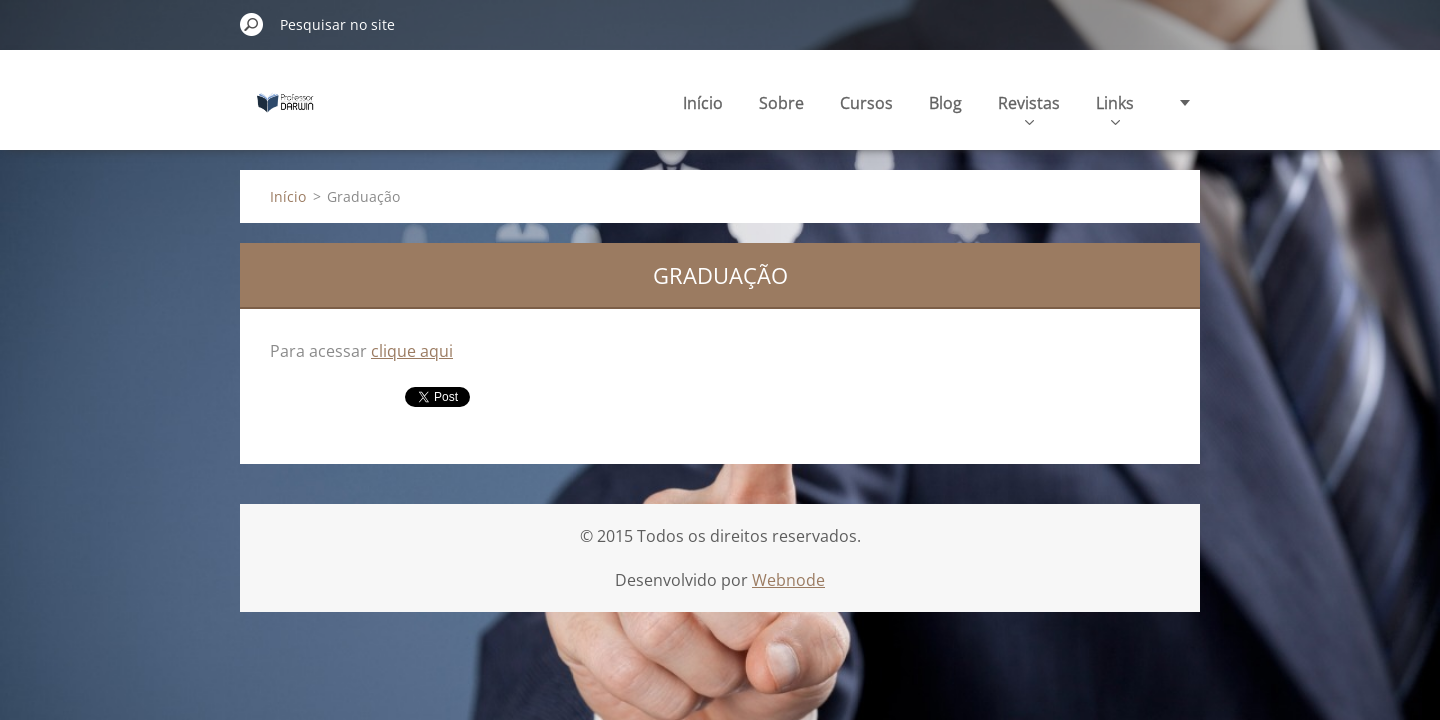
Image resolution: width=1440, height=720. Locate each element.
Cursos (866, 103)
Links (1115, 108)
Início (703, 103)
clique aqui (412, 351)
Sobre (781, 103)
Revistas (1029, 108)
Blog (945, 103)
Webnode (788, 580)
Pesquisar (252, 24)
